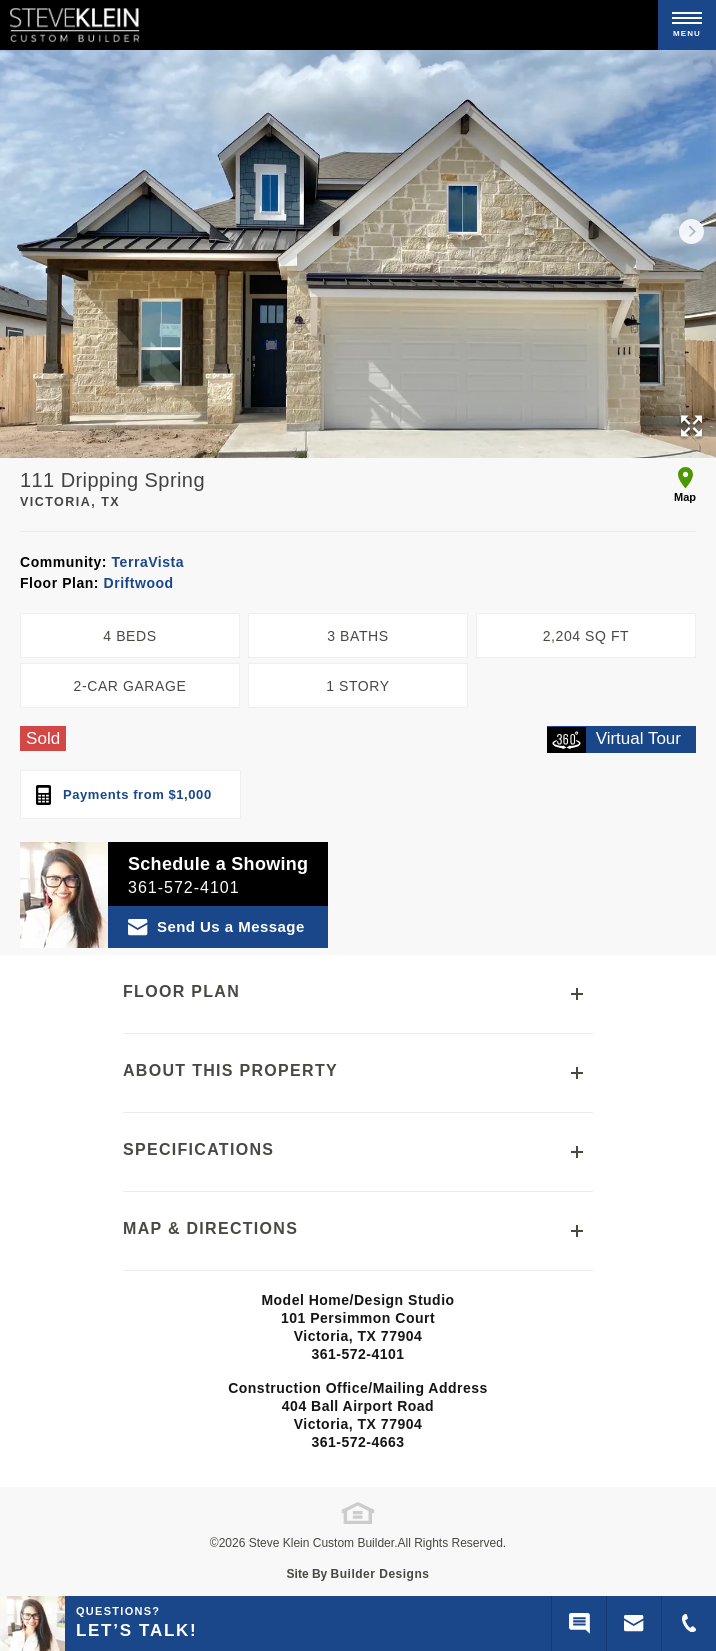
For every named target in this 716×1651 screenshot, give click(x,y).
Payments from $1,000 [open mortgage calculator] (124, 795)
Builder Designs (380, 1574)
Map (685, 485)
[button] (691, 231)
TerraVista (145, 562)
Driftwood (136, 583)
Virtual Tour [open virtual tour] (614, 740)
